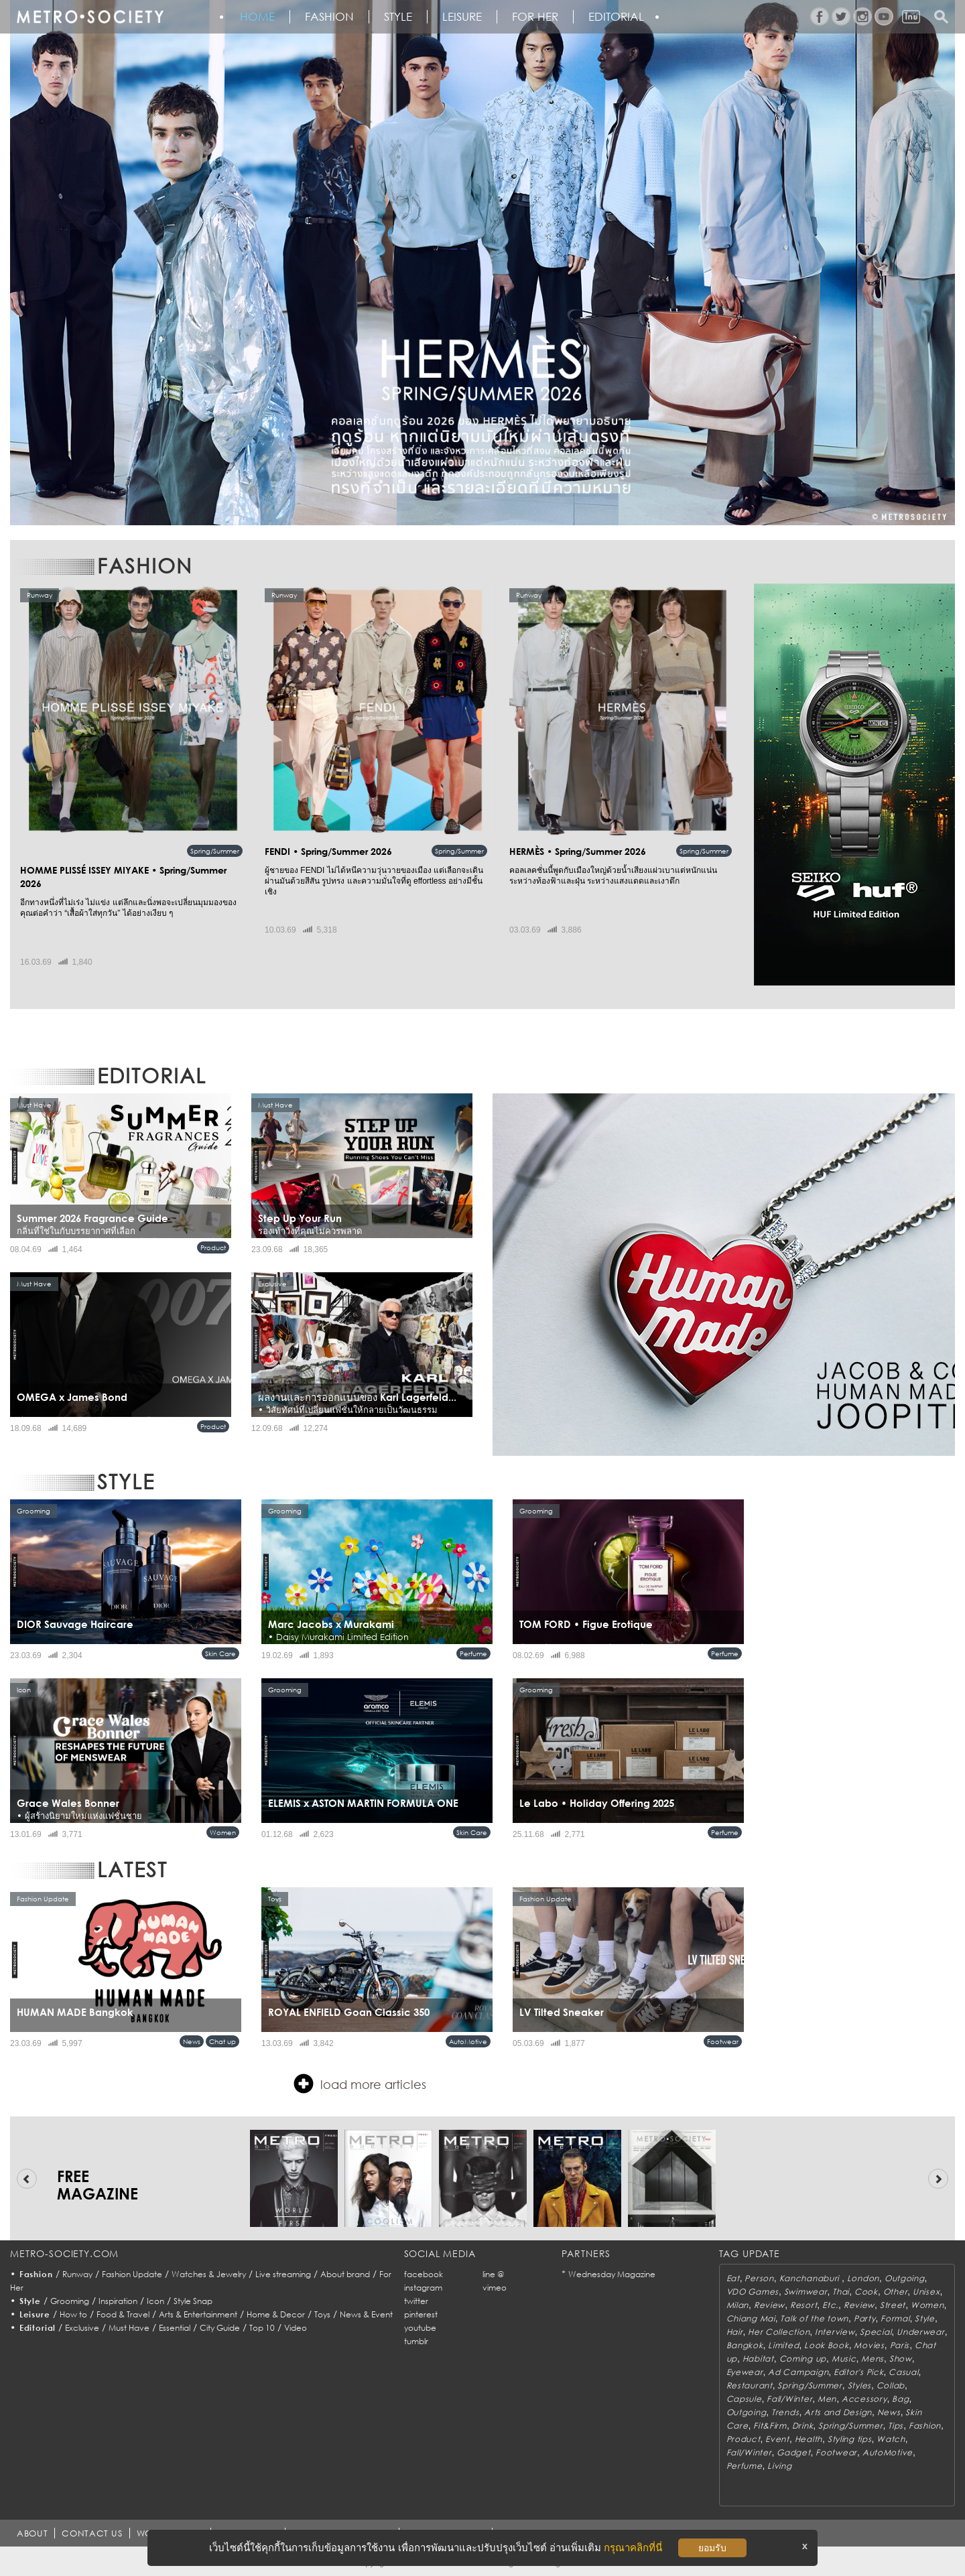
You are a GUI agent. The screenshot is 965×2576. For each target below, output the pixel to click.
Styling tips (850, 2439)
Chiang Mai (750, 2318)
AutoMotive (468, 2041)
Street (892, 2305)
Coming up (802, 2359)
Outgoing (905, 2278)
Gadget (793, 2452)
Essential (174, 2328)
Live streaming (283, 2274)
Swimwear (806, 2292)
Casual (903, 2372)
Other (895, 2292)
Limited (783, 2345)
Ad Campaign (798, 2372)
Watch (891, 2439)
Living (779, 2466)
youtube (420, 2328)
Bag (900, 2399)
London (863, 2278)
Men (827, 2399)
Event (777, 2439)
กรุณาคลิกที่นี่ (633, 2547)
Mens (872, 2359)
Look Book (826, 2345)
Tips (895, 2426)
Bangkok (744, 2345)
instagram (423, 2288)
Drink (803, 2426)
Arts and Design (838, 2412)
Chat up (222, 2041)
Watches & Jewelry (209, 2274)
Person (759, 2278)
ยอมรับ (712, 2548)
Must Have (129, 2328)
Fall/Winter (789, 2399)
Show (900, 2359)
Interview (834, 2332)
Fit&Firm (770, 2426)
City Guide (220, 2328)
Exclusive (82, 2328)
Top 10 (262, 2328)
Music (844, 2359)
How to (73, 2314)
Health (808, 2439)
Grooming (69, 2301)
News (191, 2041)
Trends (785, 2412)
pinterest (421, 2314)
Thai (840, 2292)
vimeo (494, 2288)
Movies (869, 2345)
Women (223, 1832)
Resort (803, 2305)
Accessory (864, 2399)
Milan (737, 2305)
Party (865, 2318)
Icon (155, 2301)
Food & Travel (122, 2314)
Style (398, 16)
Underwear (920, 2332)
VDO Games (752, 2292)
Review (769, 2305)
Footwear (722, 2041)
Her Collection (779, 2332)
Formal (895, 2318)
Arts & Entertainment (198, 2314)
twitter (416, 2301)
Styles (859, 2385)
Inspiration (118, 2301)
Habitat (758, 2359)
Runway (77, 2274)
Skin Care (220, 1653)
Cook (866, 2292)
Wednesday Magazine (611, 2274)
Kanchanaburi (810, 2278)
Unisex (926, 2292)
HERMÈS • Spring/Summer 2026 (577, 851)
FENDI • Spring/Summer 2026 (328, 851)
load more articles (360, 2084)
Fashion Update (132, 2274)
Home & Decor (276, 2314)
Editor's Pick (858, 2372)
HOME (257, 16)
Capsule (744, 2399)
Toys (322, 2314)
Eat (733, 2278)
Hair (734, 2332)
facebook (423, 2274)
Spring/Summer (214, 851)
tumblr (416, 2341)
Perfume (473, 1653)
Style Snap (193, 2301)
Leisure (462, 16)
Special (875, 2332)
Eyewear (744, 2372)
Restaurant (749, 2385)
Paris (900, 2345)
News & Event (366, 2314)
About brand (345, 2274)
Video (295, 2328)
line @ (493, 2274)
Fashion (329, 16)
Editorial (616, 16)
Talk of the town (814, 2318)
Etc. (830, 2305)
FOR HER (535, 16)
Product (213, 1247)
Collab (891, 2385)
